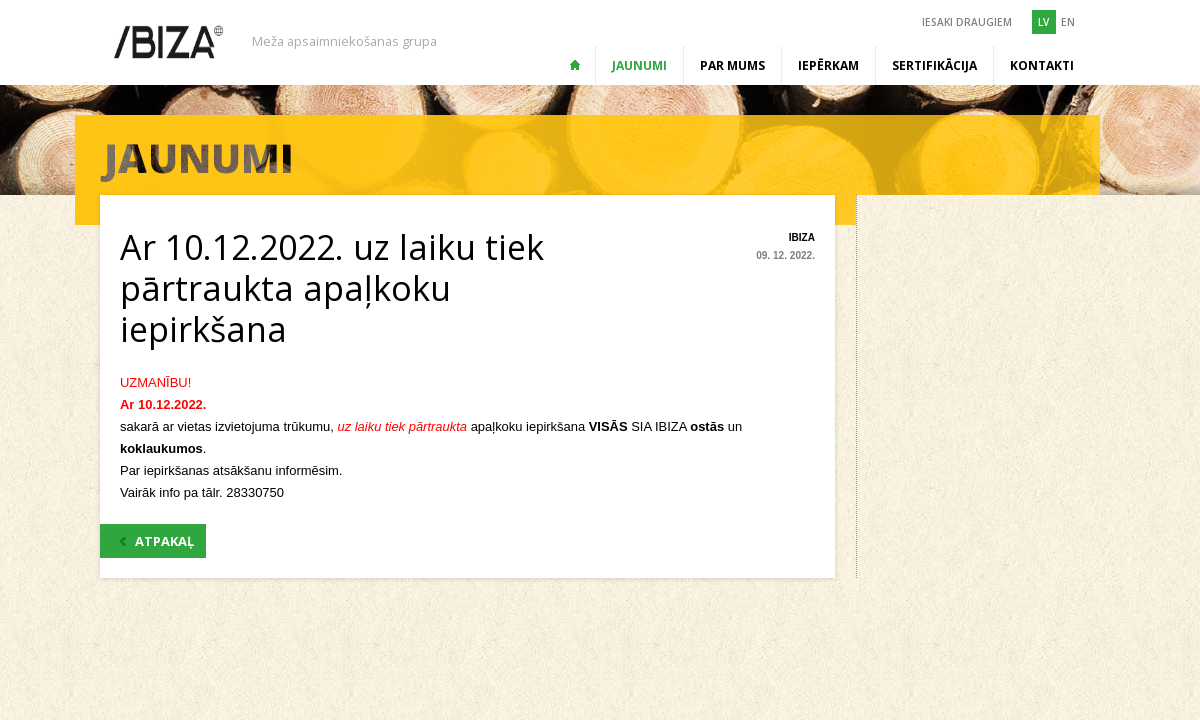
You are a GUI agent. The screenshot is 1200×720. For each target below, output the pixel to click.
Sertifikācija (934, 65)
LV (1043, 22)
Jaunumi (639, 65)
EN (1068, 22)
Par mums (732, 65)
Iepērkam (828, 65)
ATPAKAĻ (157, 541)
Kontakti (1042, 65)
